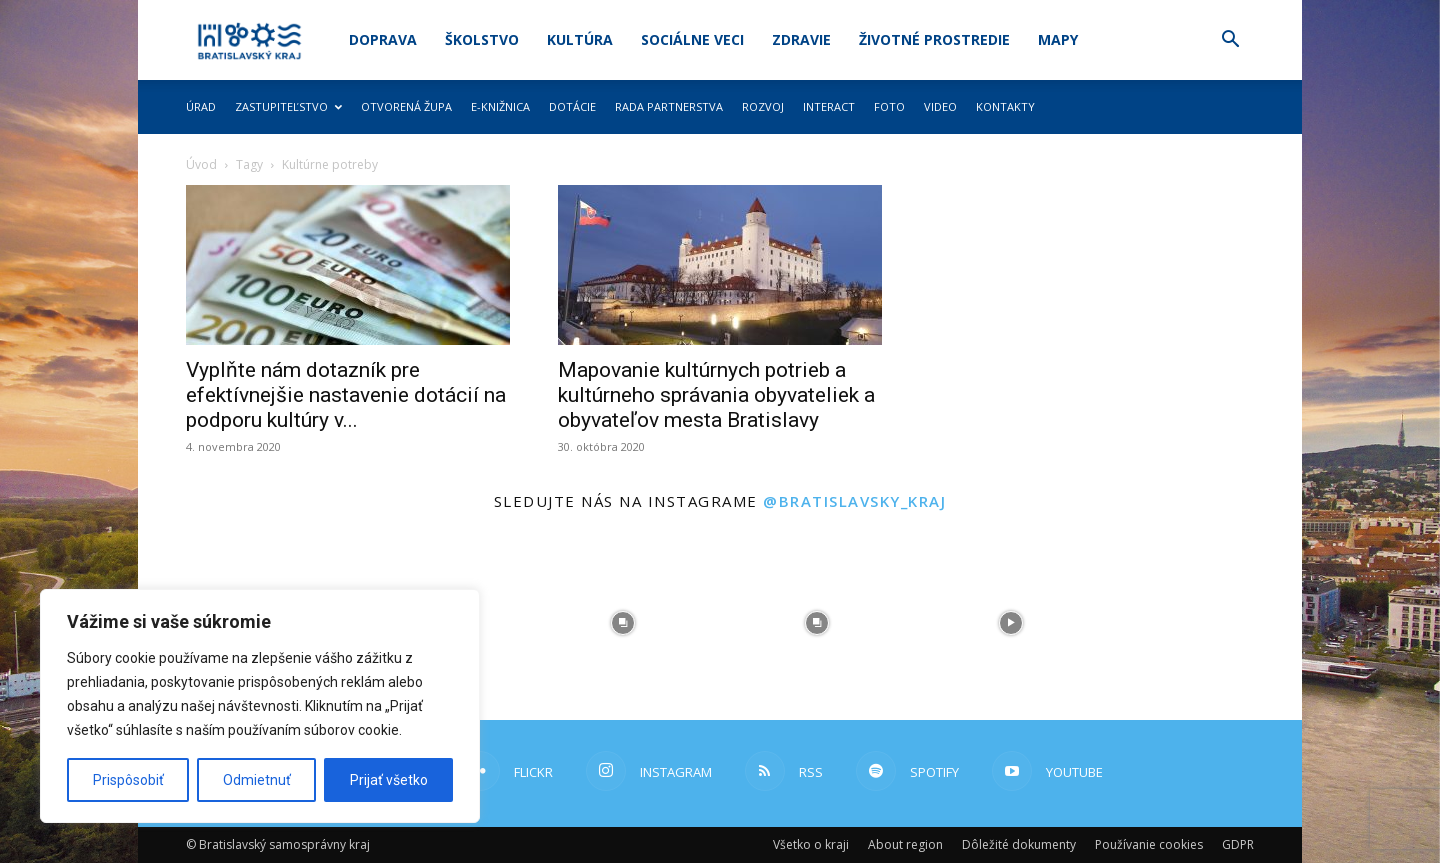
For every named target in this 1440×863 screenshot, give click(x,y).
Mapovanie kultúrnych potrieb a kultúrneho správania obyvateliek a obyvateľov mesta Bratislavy (716, 395)
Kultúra (580, 39)
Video (940, 106)
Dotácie (572, 106)
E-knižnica (500, 106)
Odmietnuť (257, 780)
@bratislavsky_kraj (854, 501)
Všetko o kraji (811, 844)
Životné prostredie (934, 39)
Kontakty (1005, 106)
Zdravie (801, 39)
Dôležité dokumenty (1019, 844)
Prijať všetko (389, 780)
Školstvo (482, 39)
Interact (829, 106)
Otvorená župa (406, 106)
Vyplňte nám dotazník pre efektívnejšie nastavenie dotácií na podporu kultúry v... (346, 395)
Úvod (201, 164)
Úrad (201, 106)
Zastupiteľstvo (288, 106)
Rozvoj (763, 106)
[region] (260, 706)
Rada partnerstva (669, 106)
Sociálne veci (692, 39)
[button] (1230, 41)
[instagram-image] (623, 623)
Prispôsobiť (128, 780)
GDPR (1238, 844)
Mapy (1058, 39)
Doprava (383, 39)
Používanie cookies (1149, 844)
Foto (889, 106)
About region (905, 844)
